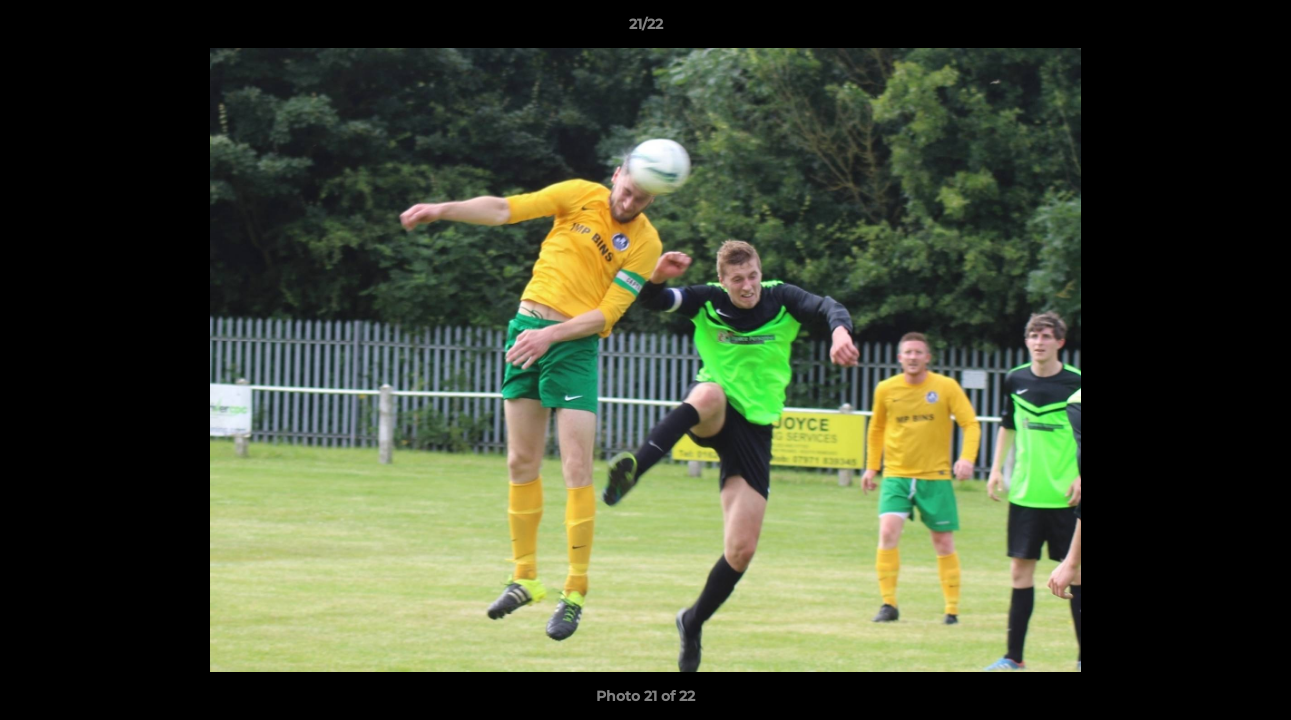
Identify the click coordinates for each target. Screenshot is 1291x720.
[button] (1255, 29)
